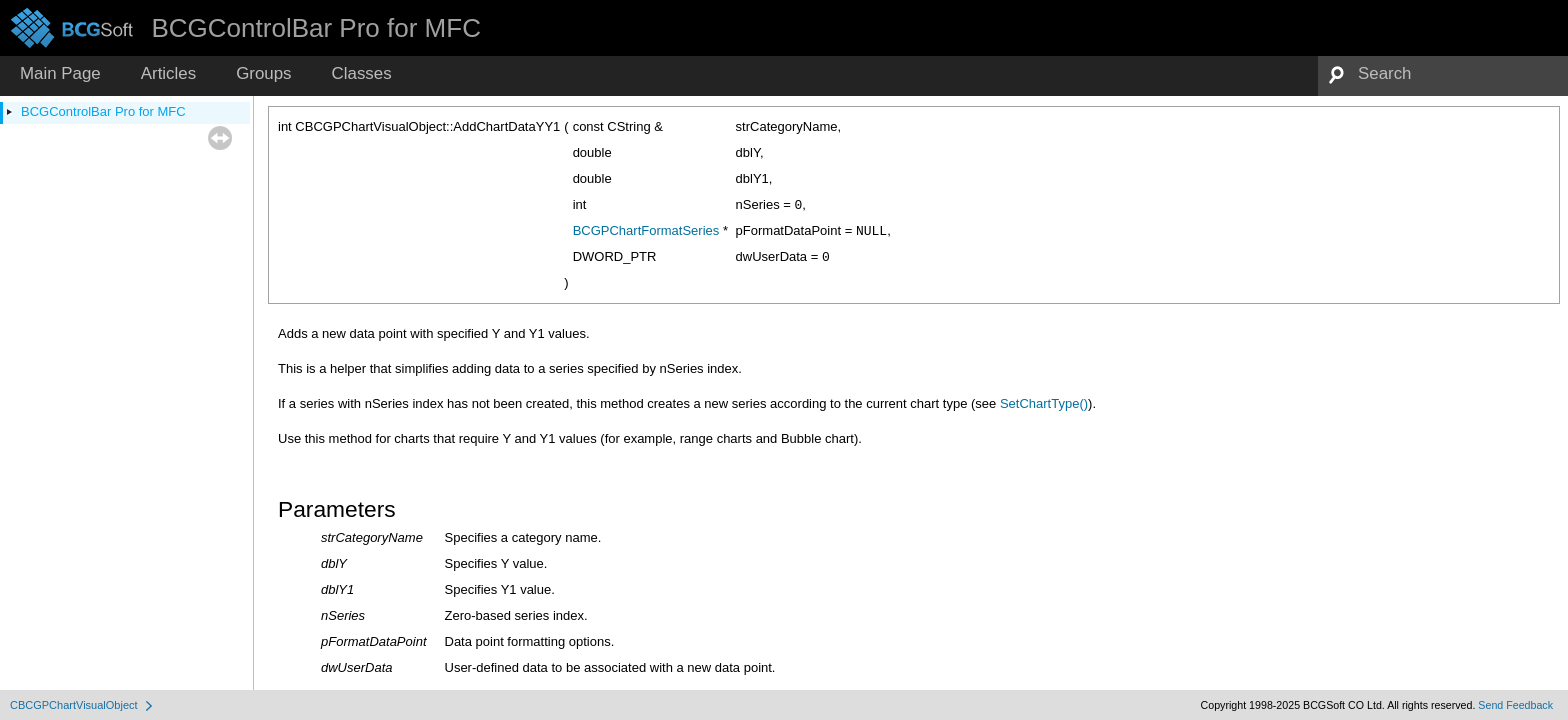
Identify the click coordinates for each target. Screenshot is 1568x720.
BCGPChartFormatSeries (646, 230)
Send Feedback (1515, 705)
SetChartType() (1044, 403)
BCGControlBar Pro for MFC (103, 111)
